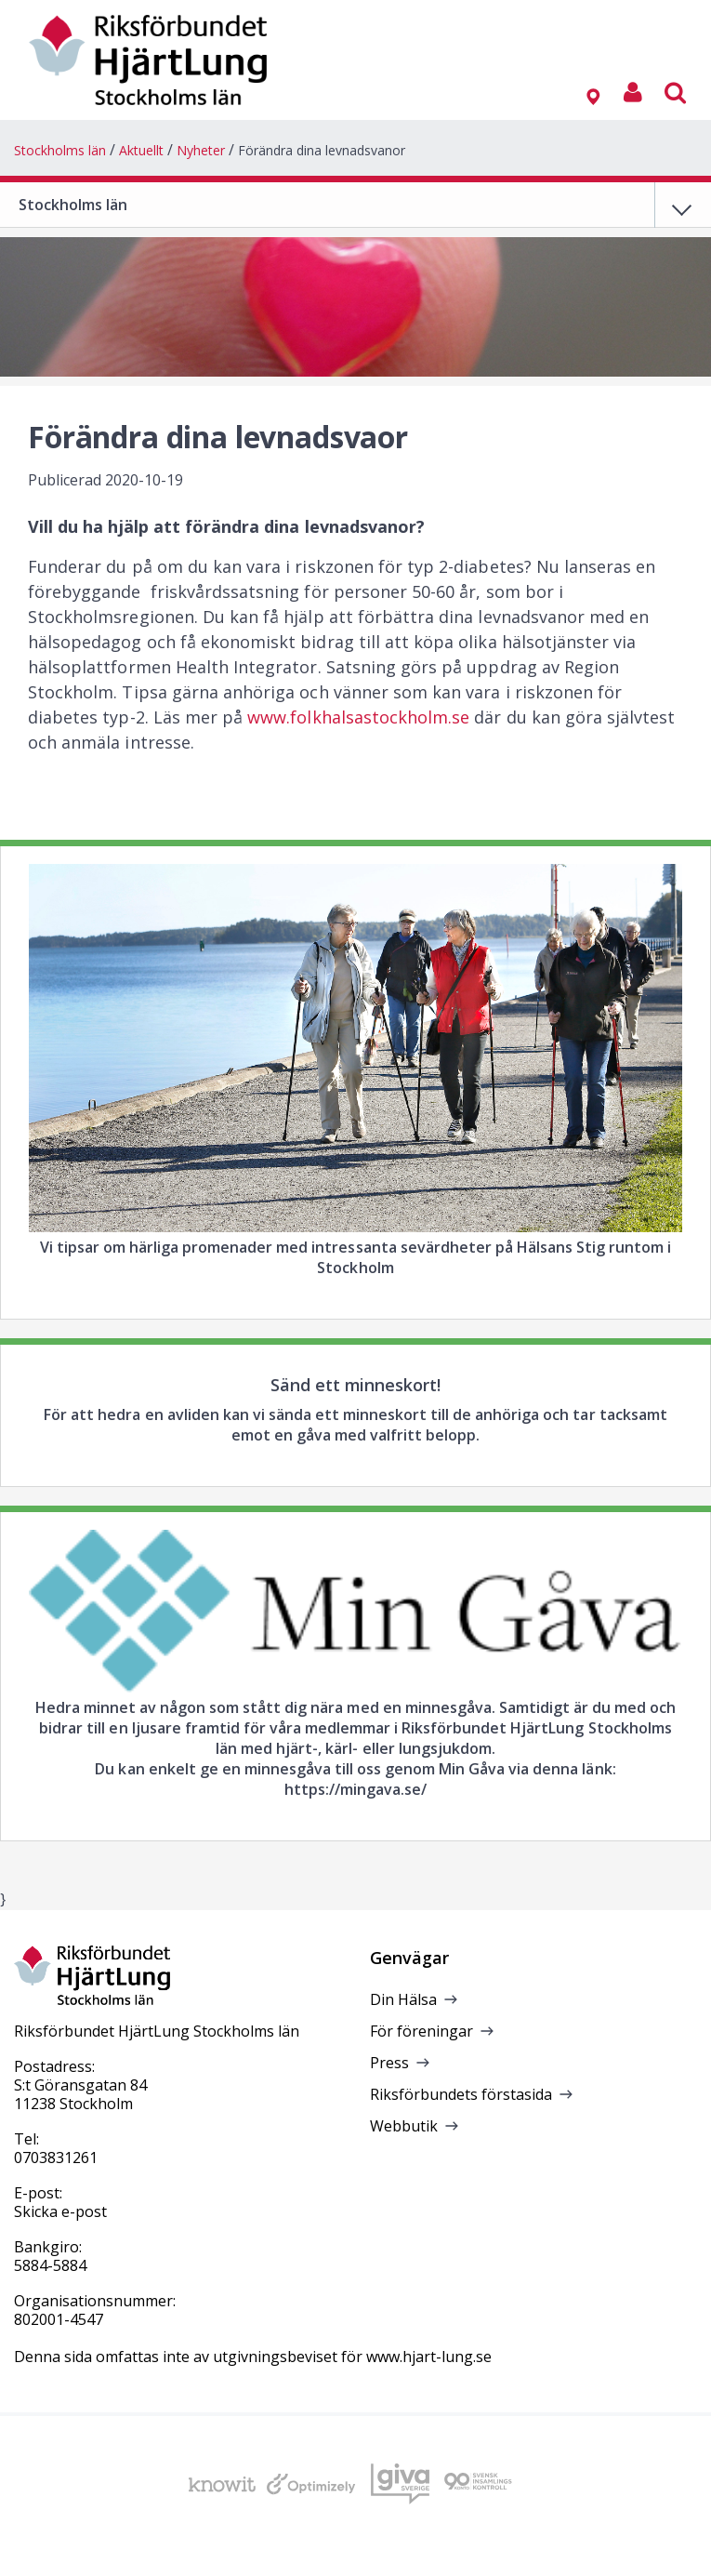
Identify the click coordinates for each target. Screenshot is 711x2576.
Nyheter (201, 150)
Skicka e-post (60, 2211)
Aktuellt (141, 150)
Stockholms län (60, 150)
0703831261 (56, 2157)
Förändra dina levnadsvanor (321, 150)
